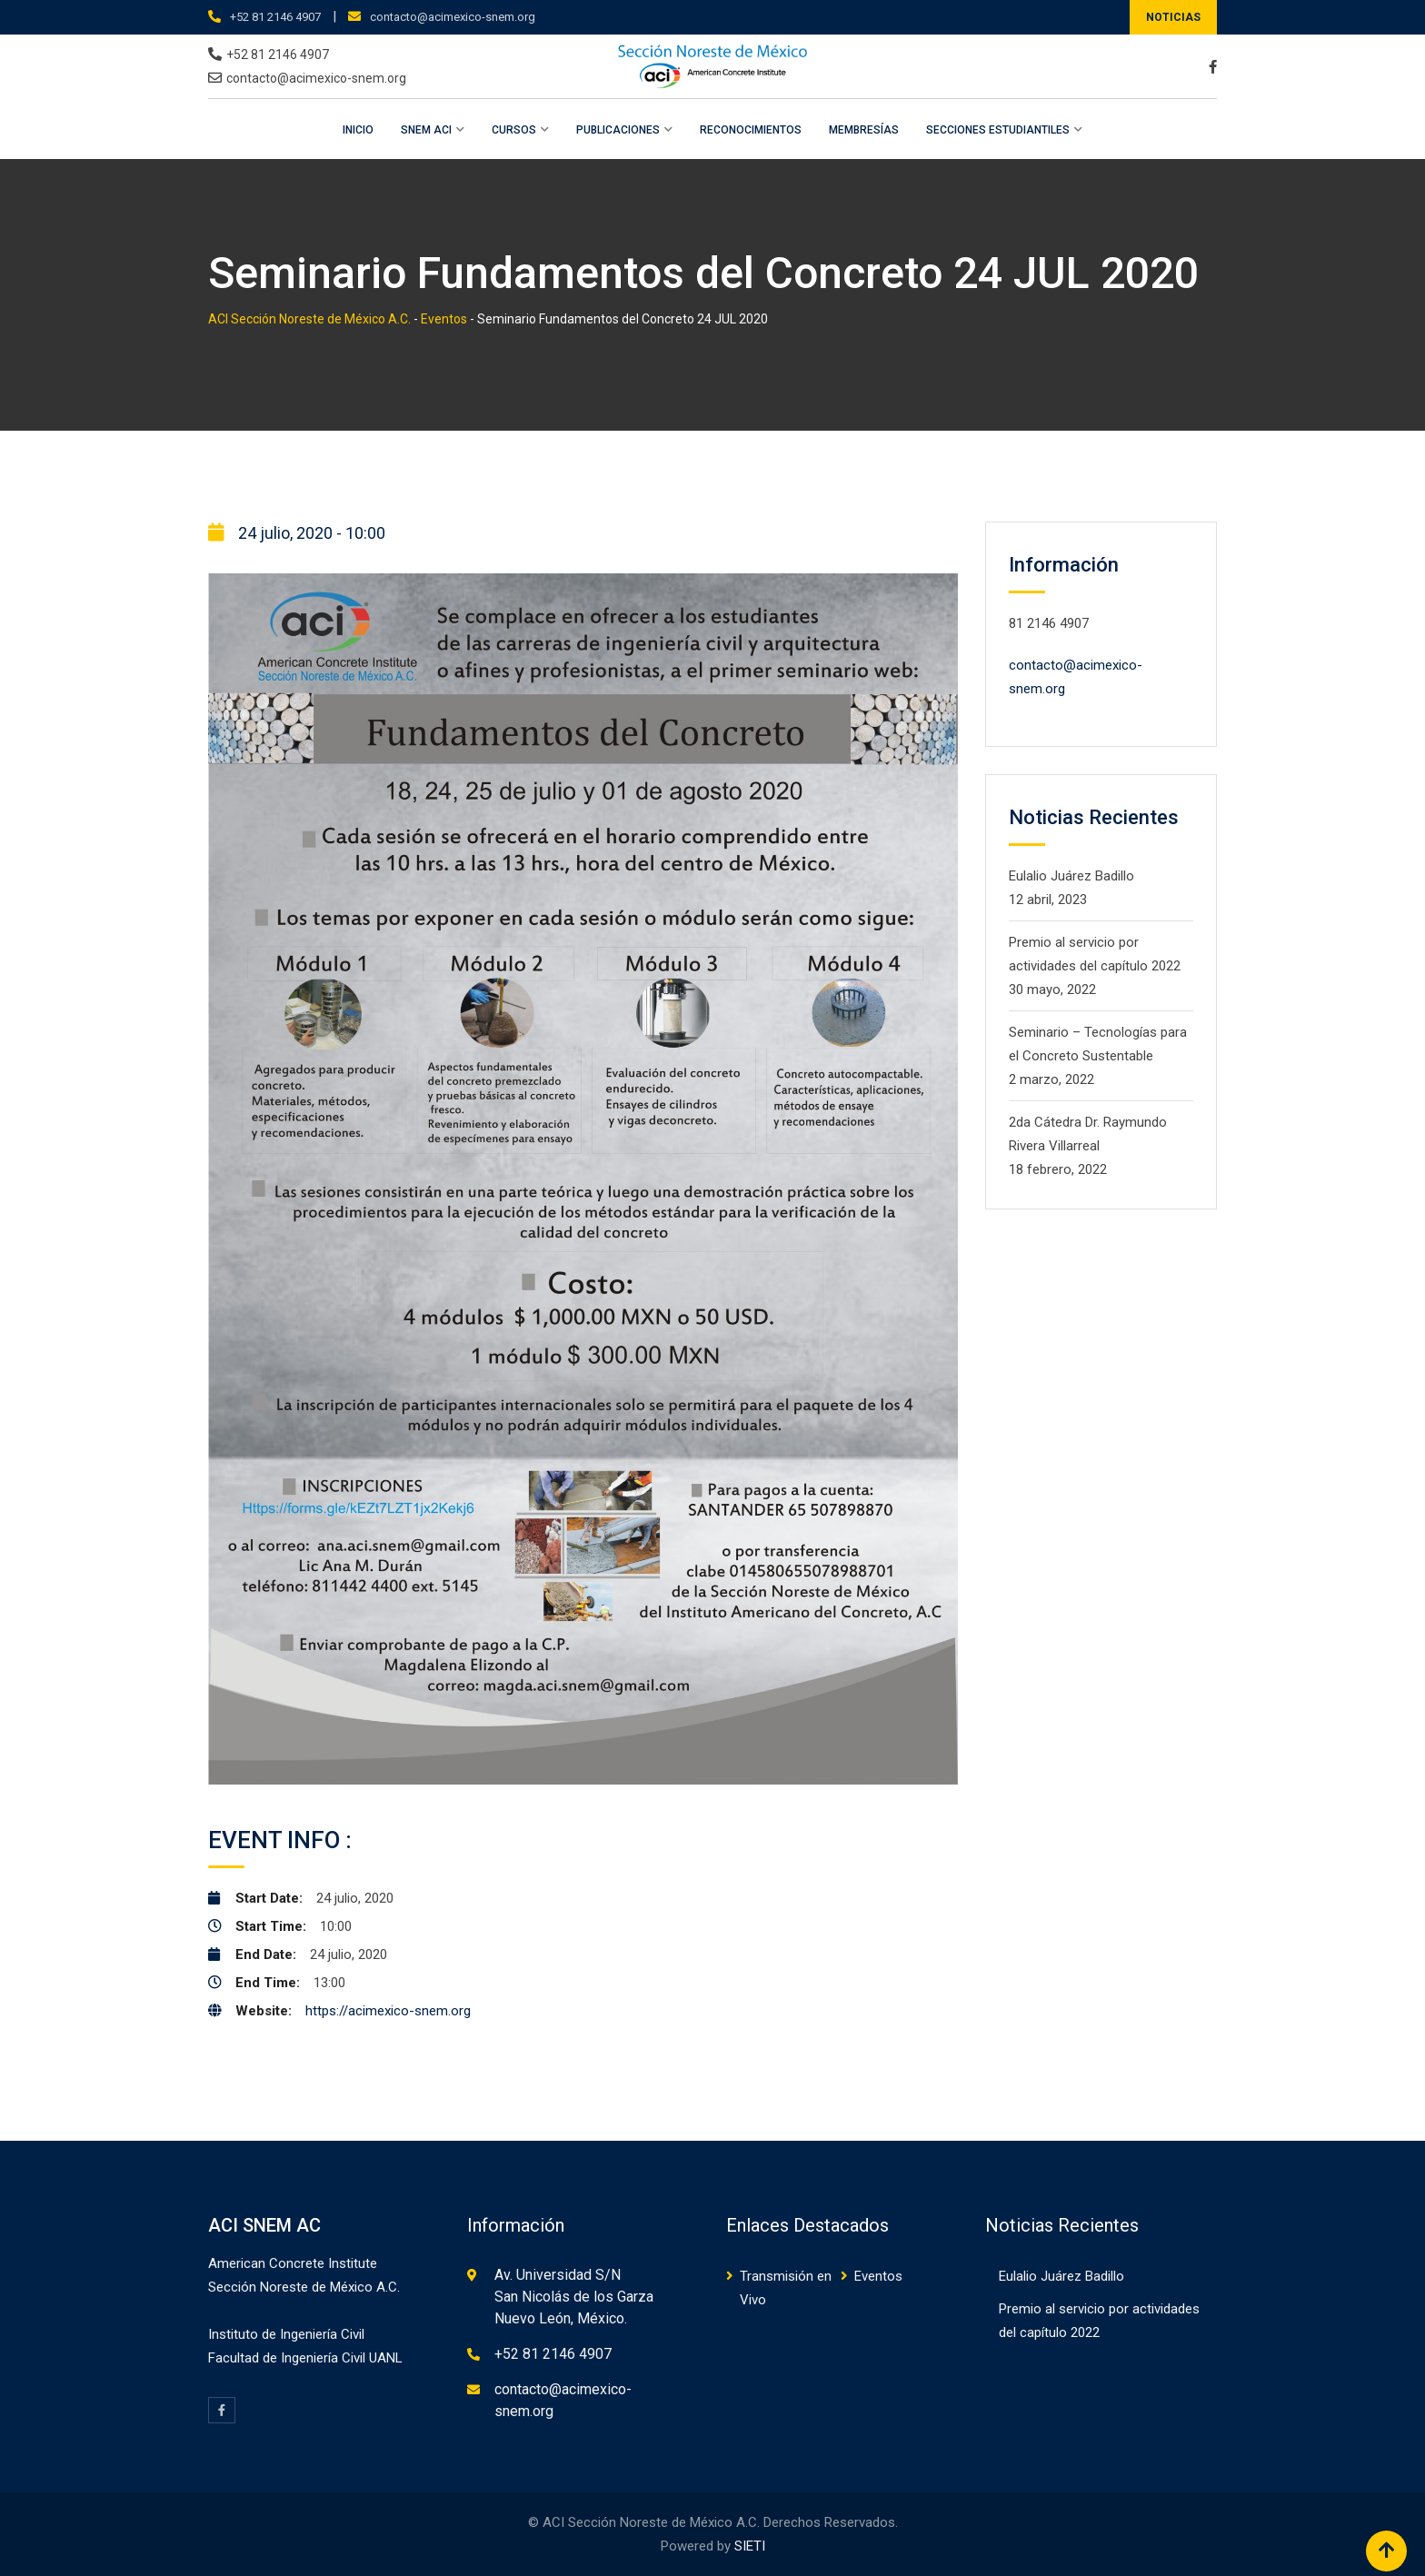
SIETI (749, 2546)
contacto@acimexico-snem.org (452, 17)
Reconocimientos (751, 130)
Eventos (878, 2276)
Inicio (358, 130)
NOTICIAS (1173, 17)
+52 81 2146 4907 (275, 17)
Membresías (864, 130)
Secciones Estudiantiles (998, 130)
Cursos (514, 130)
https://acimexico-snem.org (388, 2011)
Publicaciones (618, 130)
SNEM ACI (426, 130)
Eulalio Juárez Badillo (1071, 876)
